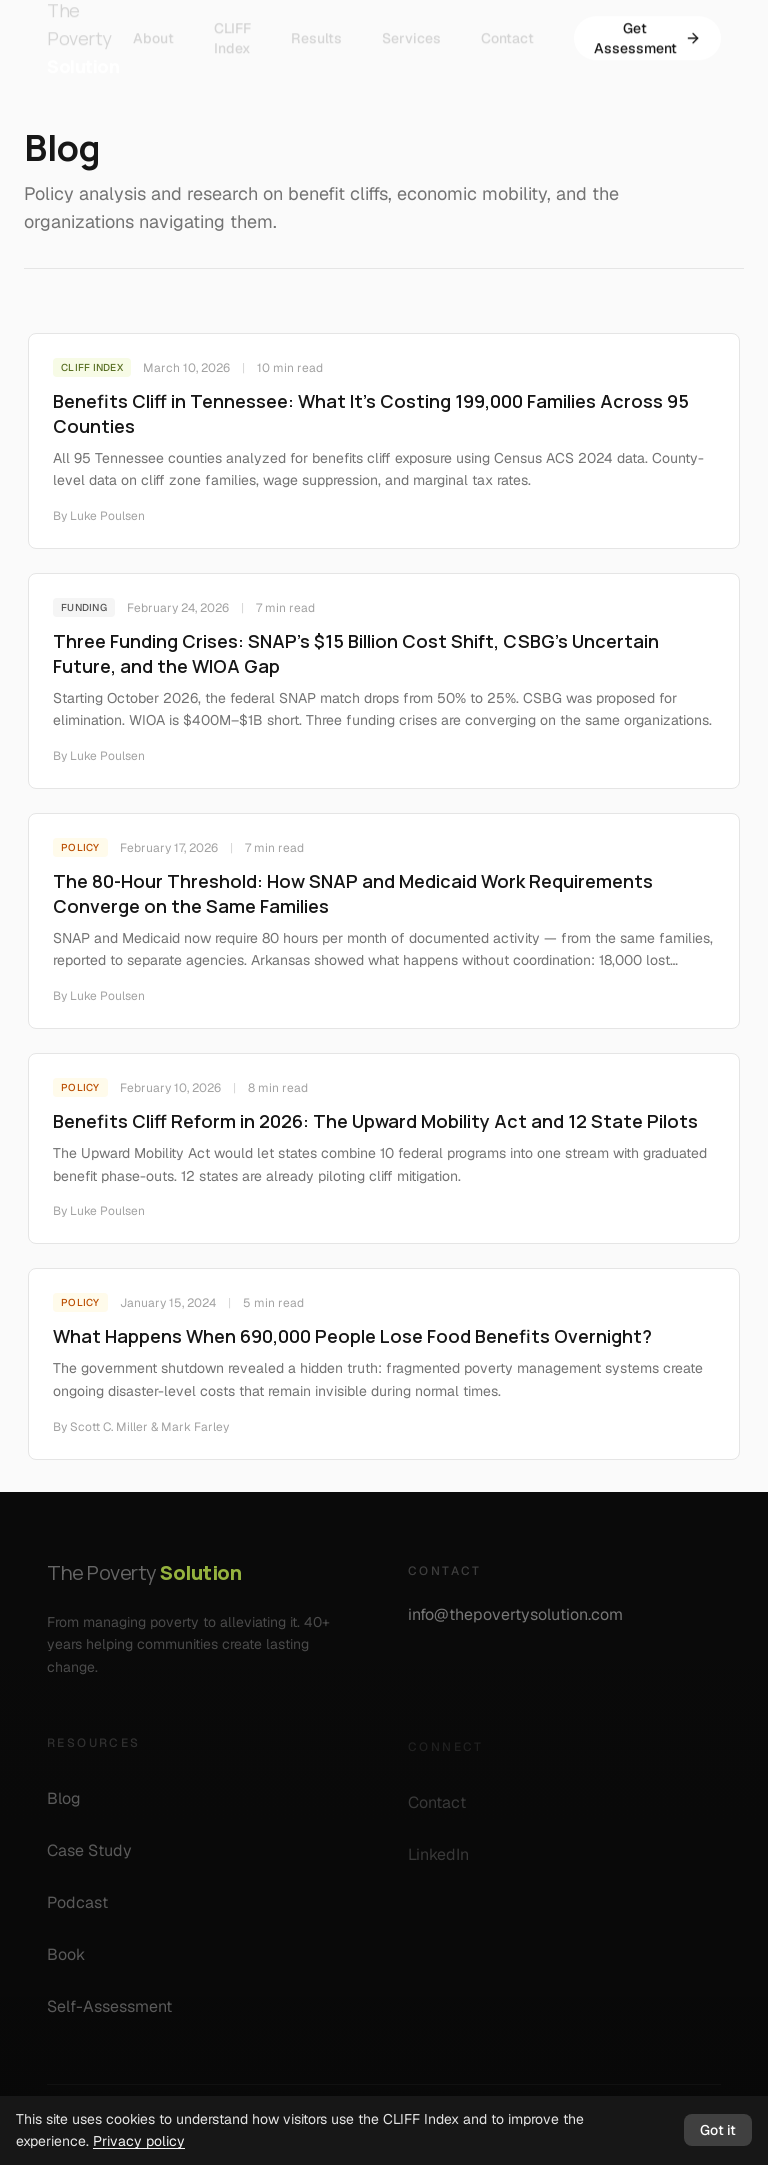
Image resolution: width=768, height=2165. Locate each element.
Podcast (86, 1909)
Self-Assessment (118, 2013)
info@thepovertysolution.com (526, 1620)
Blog (73, 1805)
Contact (507, 28)
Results (316, 28)
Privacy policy (139, 2141)
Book (75, 1961)
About (153, 28)
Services (411, 28)
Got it (718, 2130)
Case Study (98, 1857)
